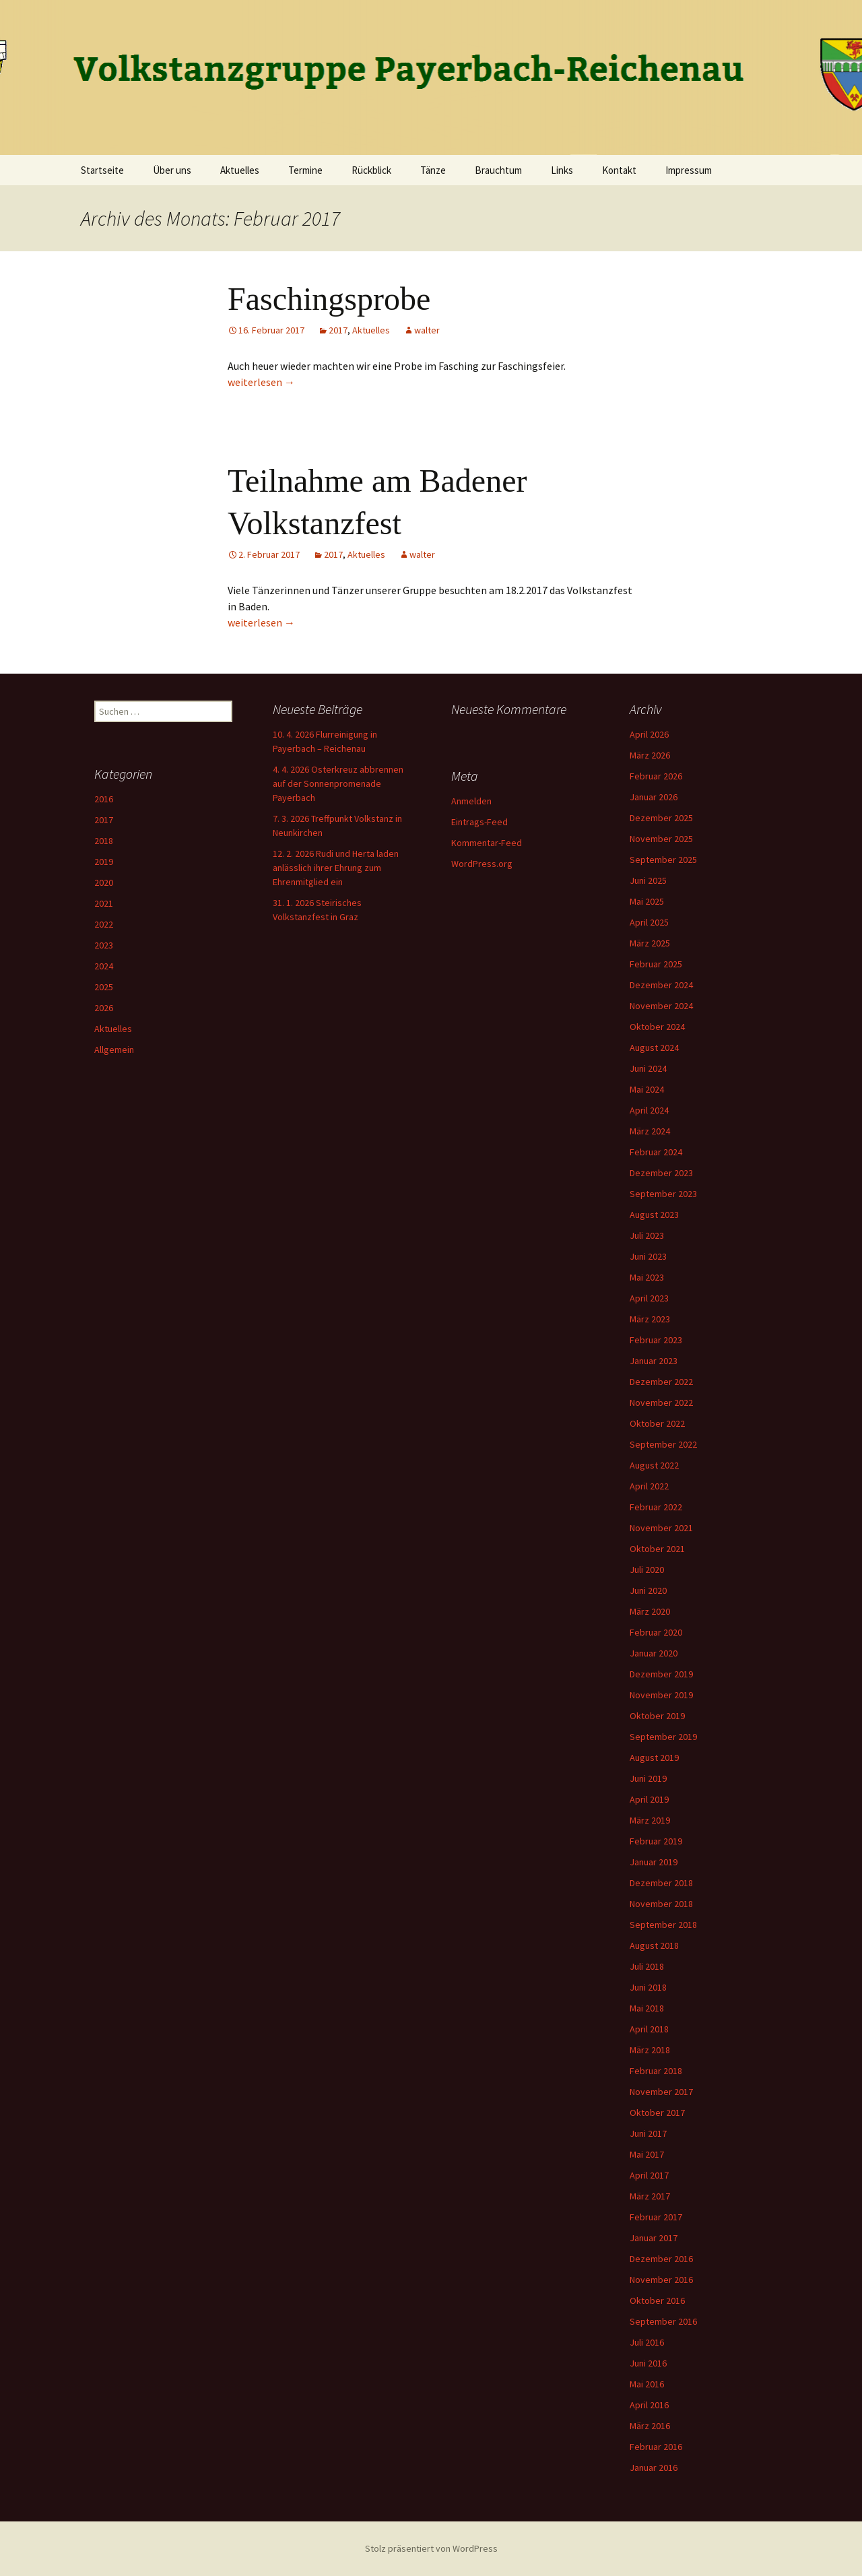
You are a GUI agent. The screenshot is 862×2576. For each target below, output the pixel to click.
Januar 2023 (653, 1361)
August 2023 (654, 1215)
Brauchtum (498, 170)
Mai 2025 (647, 901)
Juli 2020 (647, 1570)
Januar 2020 (653, 1653)
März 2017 (650, 2196)
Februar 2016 (656, 2447)
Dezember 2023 (661, 1173)
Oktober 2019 (657, 1716)
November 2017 (661, 2092)
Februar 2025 (656, 964)
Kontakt (619, 170)
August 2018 (654, 1945)
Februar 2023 (656, 1340)
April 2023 (649, 1298)
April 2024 (649, 1110)
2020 (103, 882)
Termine (305, 170)
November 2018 (661, 1904)
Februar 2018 (656, 2071)
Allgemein (114, 1049)
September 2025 (663, 860)
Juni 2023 (648, 1256)
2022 (103, 924)
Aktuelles (239, 170)
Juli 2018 (647, 1966)
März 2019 (650, 1820)
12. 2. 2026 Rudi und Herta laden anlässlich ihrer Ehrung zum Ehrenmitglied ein (336, 867)
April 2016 (649, 2405)
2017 (338, 330)
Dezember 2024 (661, 985)
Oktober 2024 (657, 1027)
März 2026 (650, 755)
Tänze (433, 170)
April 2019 (649, 1799)
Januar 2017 (653, 2238)
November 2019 (661, 1695)
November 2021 (661, 1528)
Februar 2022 (656, 1507)
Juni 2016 (648, 2363)
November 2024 (661, 1006)
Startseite (102, 170)
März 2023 (650, 1319)
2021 (103, 903)
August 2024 (654, 1047)
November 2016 (661, 2280)
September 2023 (663, 1194)
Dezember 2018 (661, 1883)
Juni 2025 (648, 880)
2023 (103, 945)
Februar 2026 (656, 776)
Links (562, 170)
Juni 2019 (648, 1778)
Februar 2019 (656, 1841)
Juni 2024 (648, 1068)
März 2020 (650, 1611)
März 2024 (650, 1131)
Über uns (172, 170)
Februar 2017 (656, 2217)
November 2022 (661, 1402)
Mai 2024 (647, 1089)
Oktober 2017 (657, 2112)
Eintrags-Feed (479, 822)
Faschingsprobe (329, 299)
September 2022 (663, 1444)
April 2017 (649, 2175)
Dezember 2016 (661, 2259)
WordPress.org (481, 864)
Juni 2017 (648, 2133)
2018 (103, 841)
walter (427, 330)
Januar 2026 (653, 797)
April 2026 (649, 734)
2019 (103, 862)
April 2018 (649, 2029)
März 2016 (650, 2426)
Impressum (688, 170)
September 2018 (663, 1925)
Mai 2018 (647, 2008)
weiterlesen (261, 382)
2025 (103, 987)
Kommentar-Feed (486, 843)
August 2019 (654, 1757)
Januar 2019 (653, 1862)
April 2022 (649, 1486)
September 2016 (663, 2321)
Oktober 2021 (657, 1549)
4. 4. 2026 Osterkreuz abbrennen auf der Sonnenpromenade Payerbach (338, 783)
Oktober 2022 (657, 1423)
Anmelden (471, 801)
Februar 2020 (656, 1632)
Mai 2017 (647, 2154)
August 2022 (654, 1465)
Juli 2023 (647, 1235)
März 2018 (650, 2050)
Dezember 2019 (661, 1674)
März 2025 (650, 943)
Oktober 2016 (657, 2300)
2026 (103, 1008)
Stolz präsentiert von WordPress (431, 2548)
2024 (103, 966)
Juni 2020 (648, 1590)
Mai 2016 (647, 2384)
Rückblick (371, 170)
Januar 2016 (653, 2467)
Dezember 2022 (661, 1382)
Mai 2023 (647, 1277)
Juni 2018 (648, 1987)
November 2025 (661, 839)
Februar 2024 (656, 1152)
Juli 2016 (647, 2342)
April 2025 (649, 922)
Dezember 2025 (661, 818)
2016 (103, 799)
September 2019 (663, 1737)
